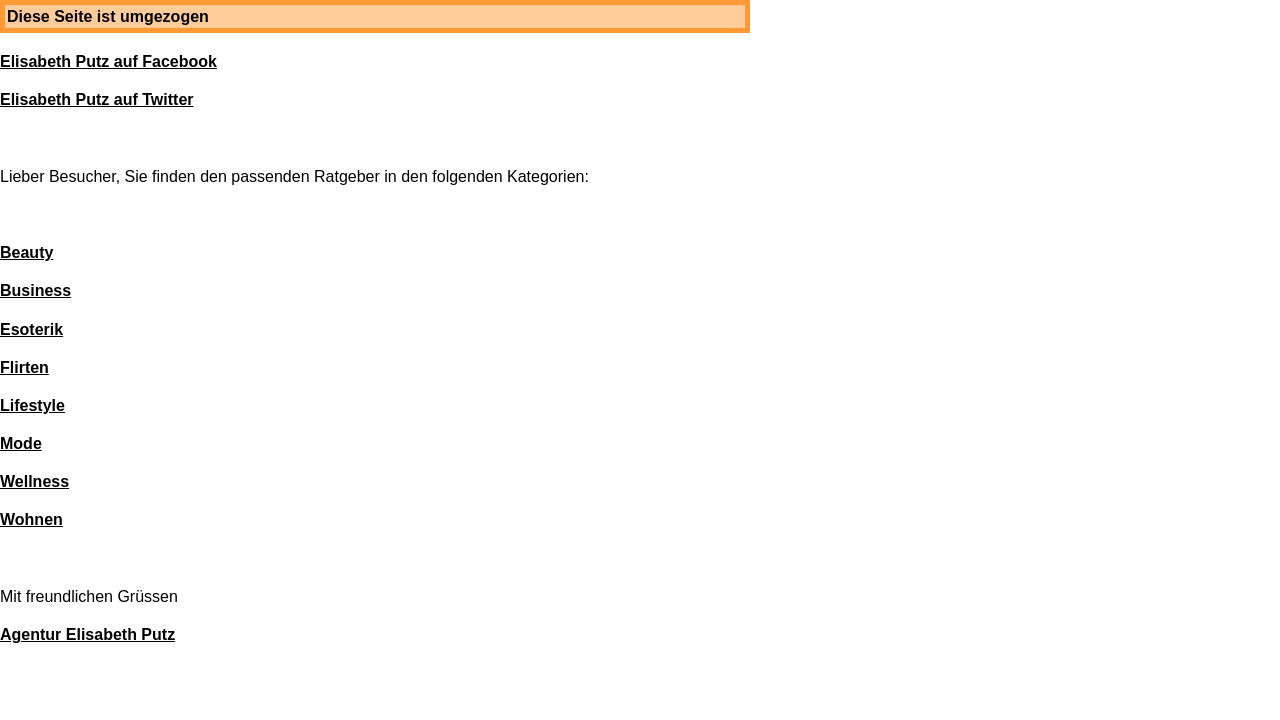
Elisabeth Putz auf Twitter (97, 99)
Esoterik (31, 329)
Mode (21, 443)
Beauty (26, 252)
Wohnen (31, 519)
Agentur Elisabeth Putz (87, 634)
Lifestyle (32, 405)
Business (35, 290)
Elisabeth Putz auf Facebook (108, 61)
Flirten (24, 367)
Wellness (34, 481)
